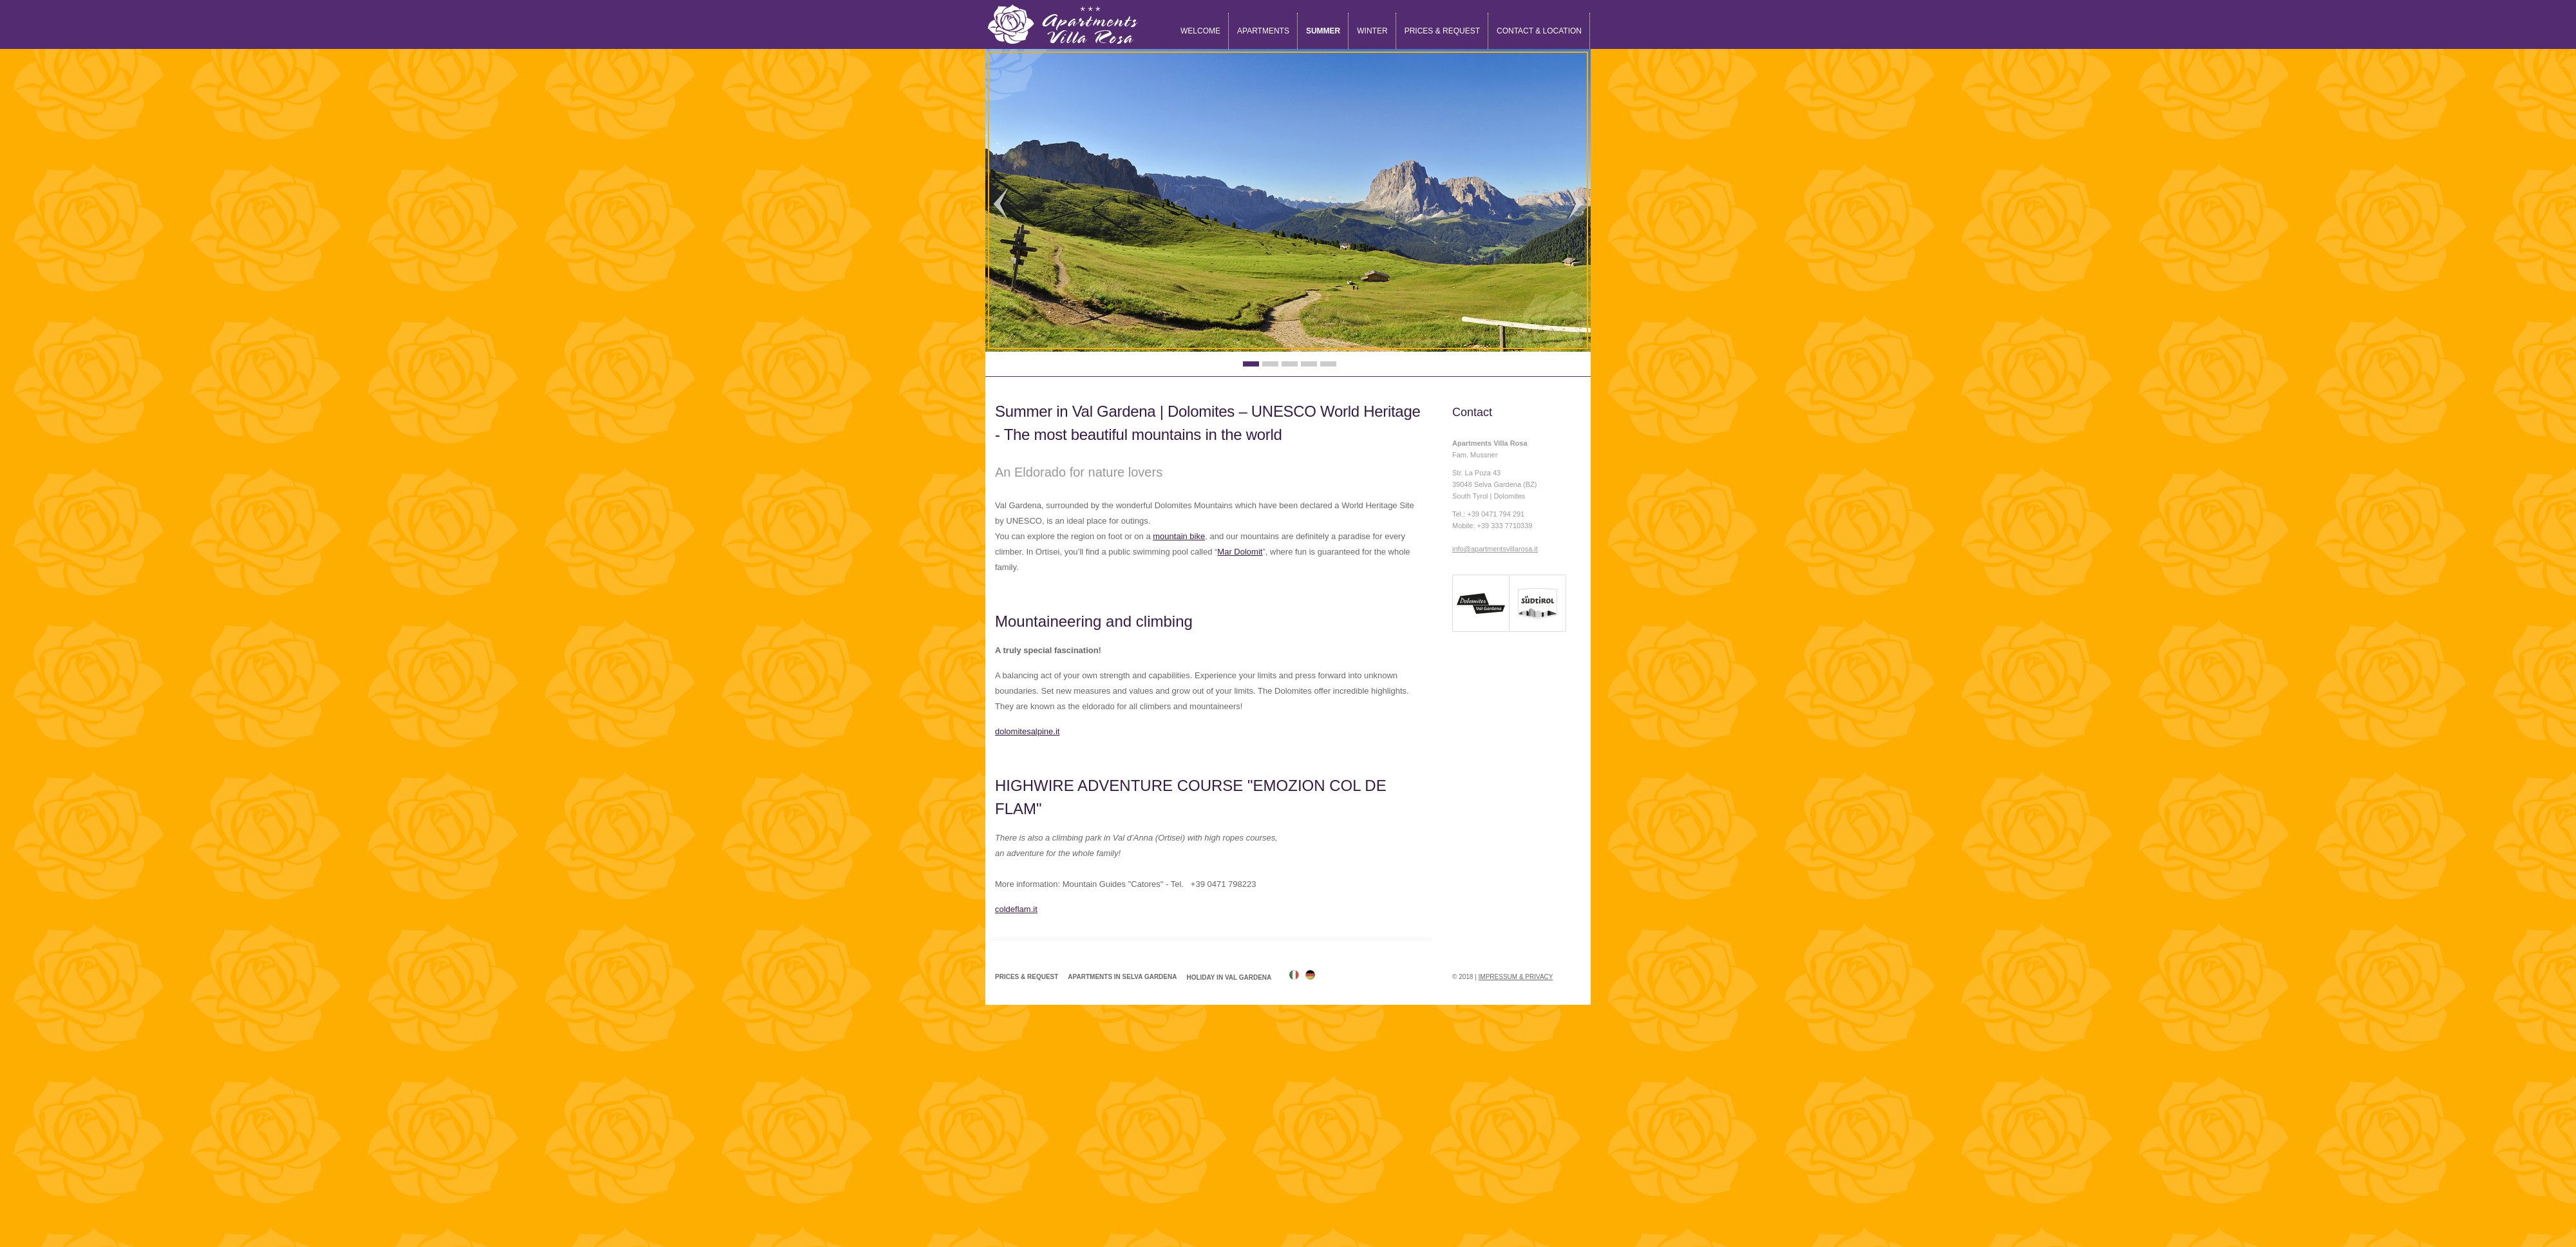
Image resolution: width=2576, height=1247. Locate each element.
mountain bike (1179, 536)
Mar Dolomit (1239, 552)
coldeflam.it (1016, 909)
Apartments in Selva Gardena (1122, 976)
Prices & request (1442, 30)
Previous (1000, 204)
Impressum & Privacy (1516, 976)
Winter (1372, 30)
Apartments (1263, 30)
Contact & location (1539, 30)
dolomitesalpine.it (1027, 731)
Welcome (1200, 30)
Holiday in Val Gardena (1228, 977)
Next (1575, 204)
